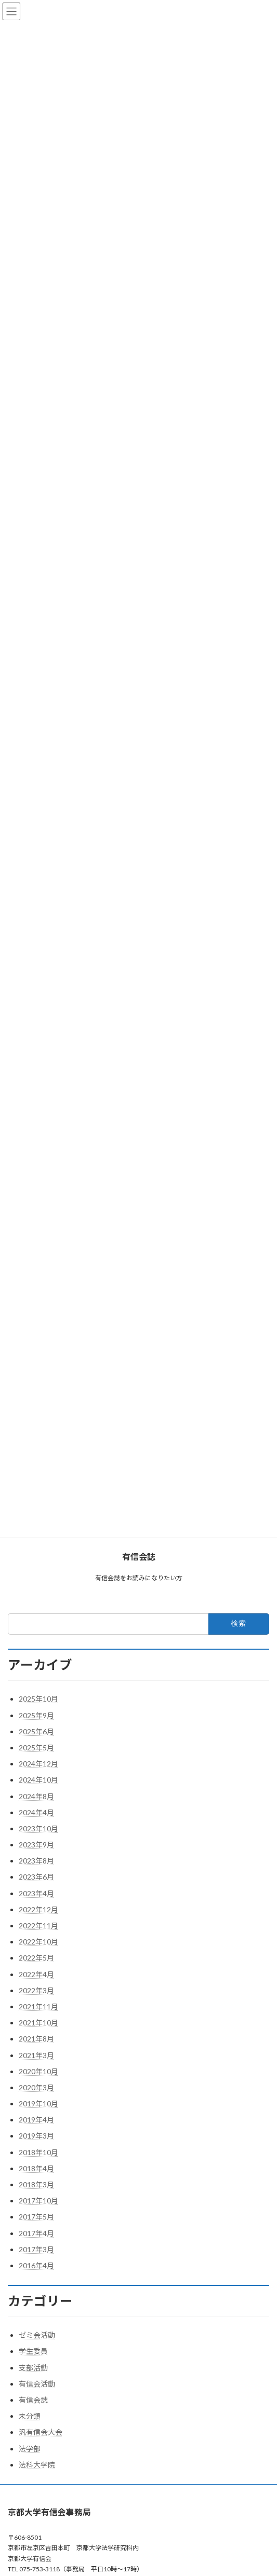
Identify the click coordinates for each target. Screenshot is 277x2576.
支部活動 (33, 2367)
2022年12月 (38, 1909)
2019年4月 (36, 2119)
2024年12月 (38, 1763)
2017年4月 (36, 2233)
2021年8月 (36, 2038)
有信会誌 (33, 2399)
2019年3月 (36, 2135)
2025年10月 (38, 1698)
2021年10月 (38, 2022)
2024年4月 (36, 1812)
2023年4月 (36, 1893)
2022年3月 (36, 1990)
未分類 (30, 2415)
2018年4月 (36, 2168)
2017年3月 (36, 2249)
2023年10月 (38, 1828)
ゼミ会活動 (37, 2335)
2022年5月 (36, 1957)
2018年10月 (38, 2152)
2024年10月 (38, 1779)
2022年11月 (38, 1925)
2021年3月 (36, 2055)
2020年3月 (36, 2087)
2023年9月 (36, 1844)
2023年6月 (36, 1876)
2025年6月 (36, 1731)
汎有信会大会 (40, 2432)
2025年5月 (36, 1747)
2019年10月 (38, 2103)
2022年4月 (36, 1974)
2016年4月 (36, 2265)
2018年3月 (36, 2184)
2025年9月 (36, 1715)
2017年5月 (36, 2216)
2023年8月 (36, 1860)
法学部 (30, 2448)
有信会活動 (37, 2383)
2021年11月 (38, 2006)
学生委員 (33, 2351)
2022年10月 (38, 1941)
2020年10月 (38, 2071)
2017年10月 (38, 2200)
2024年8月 (36, 1796)
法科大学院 (37, 2464)
